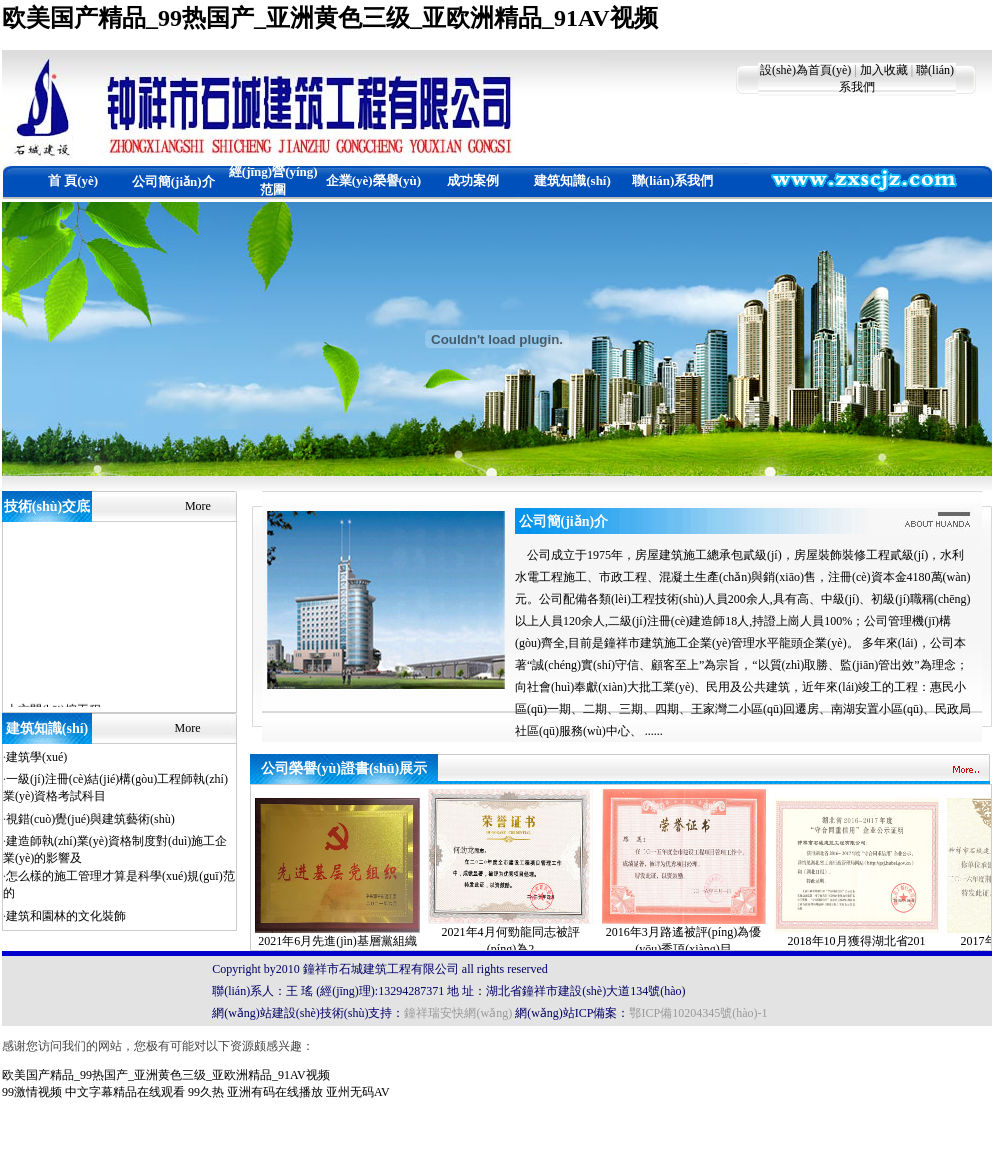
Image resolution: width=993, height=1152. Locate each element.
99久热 (206, 1092)
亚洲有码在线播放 (275, 1092)
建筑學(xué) (36, 757)
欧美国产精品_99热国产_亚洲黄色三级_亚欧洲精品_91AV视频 (330, 18)
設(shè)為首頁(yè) (805, 70)
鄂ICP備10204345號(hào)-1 (698, 1013)
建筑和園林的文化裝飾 (66, 916)
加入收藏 (884, 70)
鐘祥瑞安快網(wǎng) (458, 1013)
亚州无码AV (358, 1092)
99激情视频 (32, 1092)
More (198, 506)
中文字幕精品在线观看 (125, 1092)
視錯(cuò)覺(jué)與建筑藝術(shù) (90, 819)
